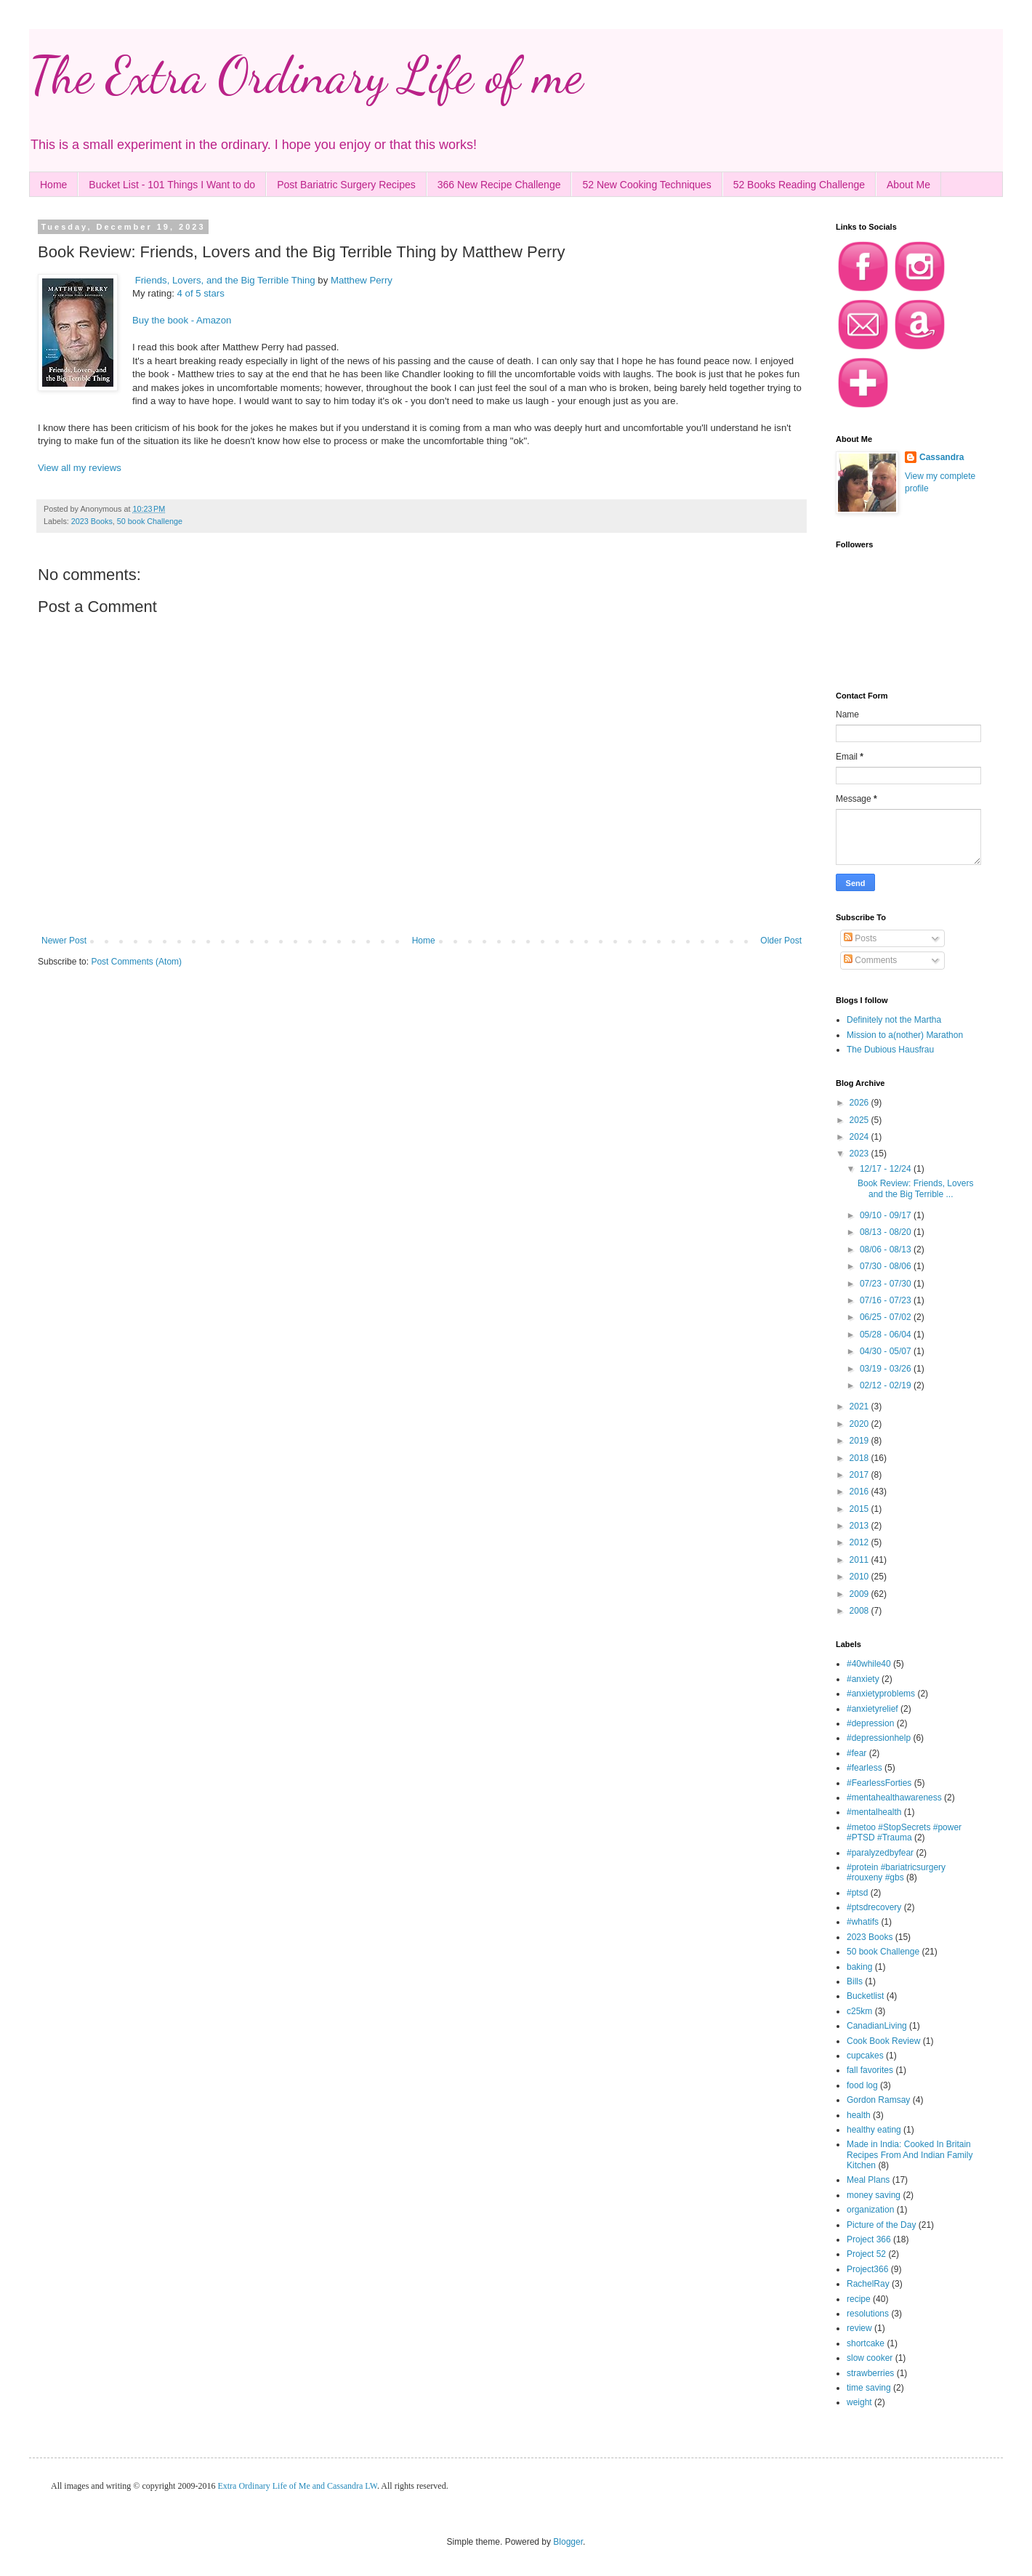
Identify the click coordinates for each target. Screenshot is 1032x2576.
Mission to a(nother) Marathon (905, 1035)
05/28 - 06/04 (887, 1334)
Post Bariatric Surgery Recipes (346, 184)
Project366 (867, 2269)
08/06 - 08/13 (887, 1249)
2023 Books (92, 521)
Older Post (781, 940)
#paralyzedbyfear (880, 1853)
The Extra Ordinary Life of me (306, 75)
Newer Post (63, 940)
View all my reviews (79, 467)
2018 (860, 1458)
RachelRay (868, 2284)
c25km (859, 2011)
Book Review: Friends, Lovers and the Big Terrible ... (915, 1188)
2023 (860, 1153)
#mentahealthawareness (894, 1797)
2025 (860, 1120)
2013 (860, 1526)
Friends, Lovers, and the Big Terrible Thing (225, 280)
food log (862, 2085)
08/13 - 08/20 (887, 1232)
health (859, 2115)
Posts (860, 938)
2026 (860, 1103)
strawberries (870, 2373)
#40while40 (869, 1664)
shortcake (865, 2343)
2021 (860, 1406)
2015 (860, 1509)
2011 (860, 1560)
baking (859, 1967)
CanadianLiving (877, 2026)
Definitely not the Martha (894, 1020)
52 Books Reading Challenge (799, 184)
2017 (860, 1475)
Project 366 (869, 2239)
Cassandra (941, 457)
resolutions (868, 2314)
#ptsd (857, 1893)
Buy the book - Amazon (181, 320)
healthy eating (874, 2130)
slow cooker (869, 2358)
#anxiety (863, 1679)
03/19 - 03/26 (887, 1369)
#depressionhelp (879, 1738)
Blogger (568, 2542)
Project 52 (866, 2254)
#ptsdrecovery (874, 1907)
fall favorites (870, 2070)
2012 (860, 1542)
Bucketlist (865, 1996)
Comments (870, 960)
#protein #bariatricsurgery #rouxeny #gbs (896, 1872)
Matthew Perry (361, 280)
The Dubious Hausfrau (890, 1050)
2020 (860, 1424)
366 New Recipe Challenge (499, 184)
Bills (855, 1981)
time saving (869, 2388)
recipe (859, 2299)
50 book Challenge (149, 521)
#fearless (864, 1768)
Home (53, 184)
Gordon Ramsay (878, 2100)
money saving (873, 2195)
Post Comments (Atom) (136, 962)
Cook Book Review (883, 2041)
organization (870, 2210)
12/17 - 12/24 (887, 1169)
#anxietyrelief (872, 1709)
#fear (856, 1753)
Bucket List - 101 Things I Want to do (172, 184)
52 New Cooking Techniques (646, 184)
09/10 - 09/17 (887, 1215)
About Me (908, 184)
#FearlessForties (879, 1783)
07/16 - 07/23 (887, 1300)
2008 (860, 1611)
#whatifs (863, 1922)
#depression (870, 1723)
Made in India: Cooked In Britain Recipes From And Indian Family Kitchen (909, 2154)
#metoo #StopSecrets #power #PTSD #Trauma (904, 1832)
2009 (860, 1594)
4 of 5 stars (201, 293)
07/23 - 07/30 (887, 1284)
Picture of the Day (881, 2225)
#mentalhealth (874, 1812)
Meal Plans (868, 2180)
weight (859, 2402)
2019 (860, 1441)
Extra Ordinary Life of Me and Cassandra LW (297, 2486)
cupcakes (865, 2055)
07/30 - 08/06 (887, 1266)
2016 (860, 1491)
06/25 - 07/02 (887, 1317)
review (859, 2328)
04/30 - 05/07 (887, 1351)
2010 (860, 1576)
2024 (860, 1137)
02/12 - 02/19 (887, 1385)
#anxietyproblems (881, 1694)
